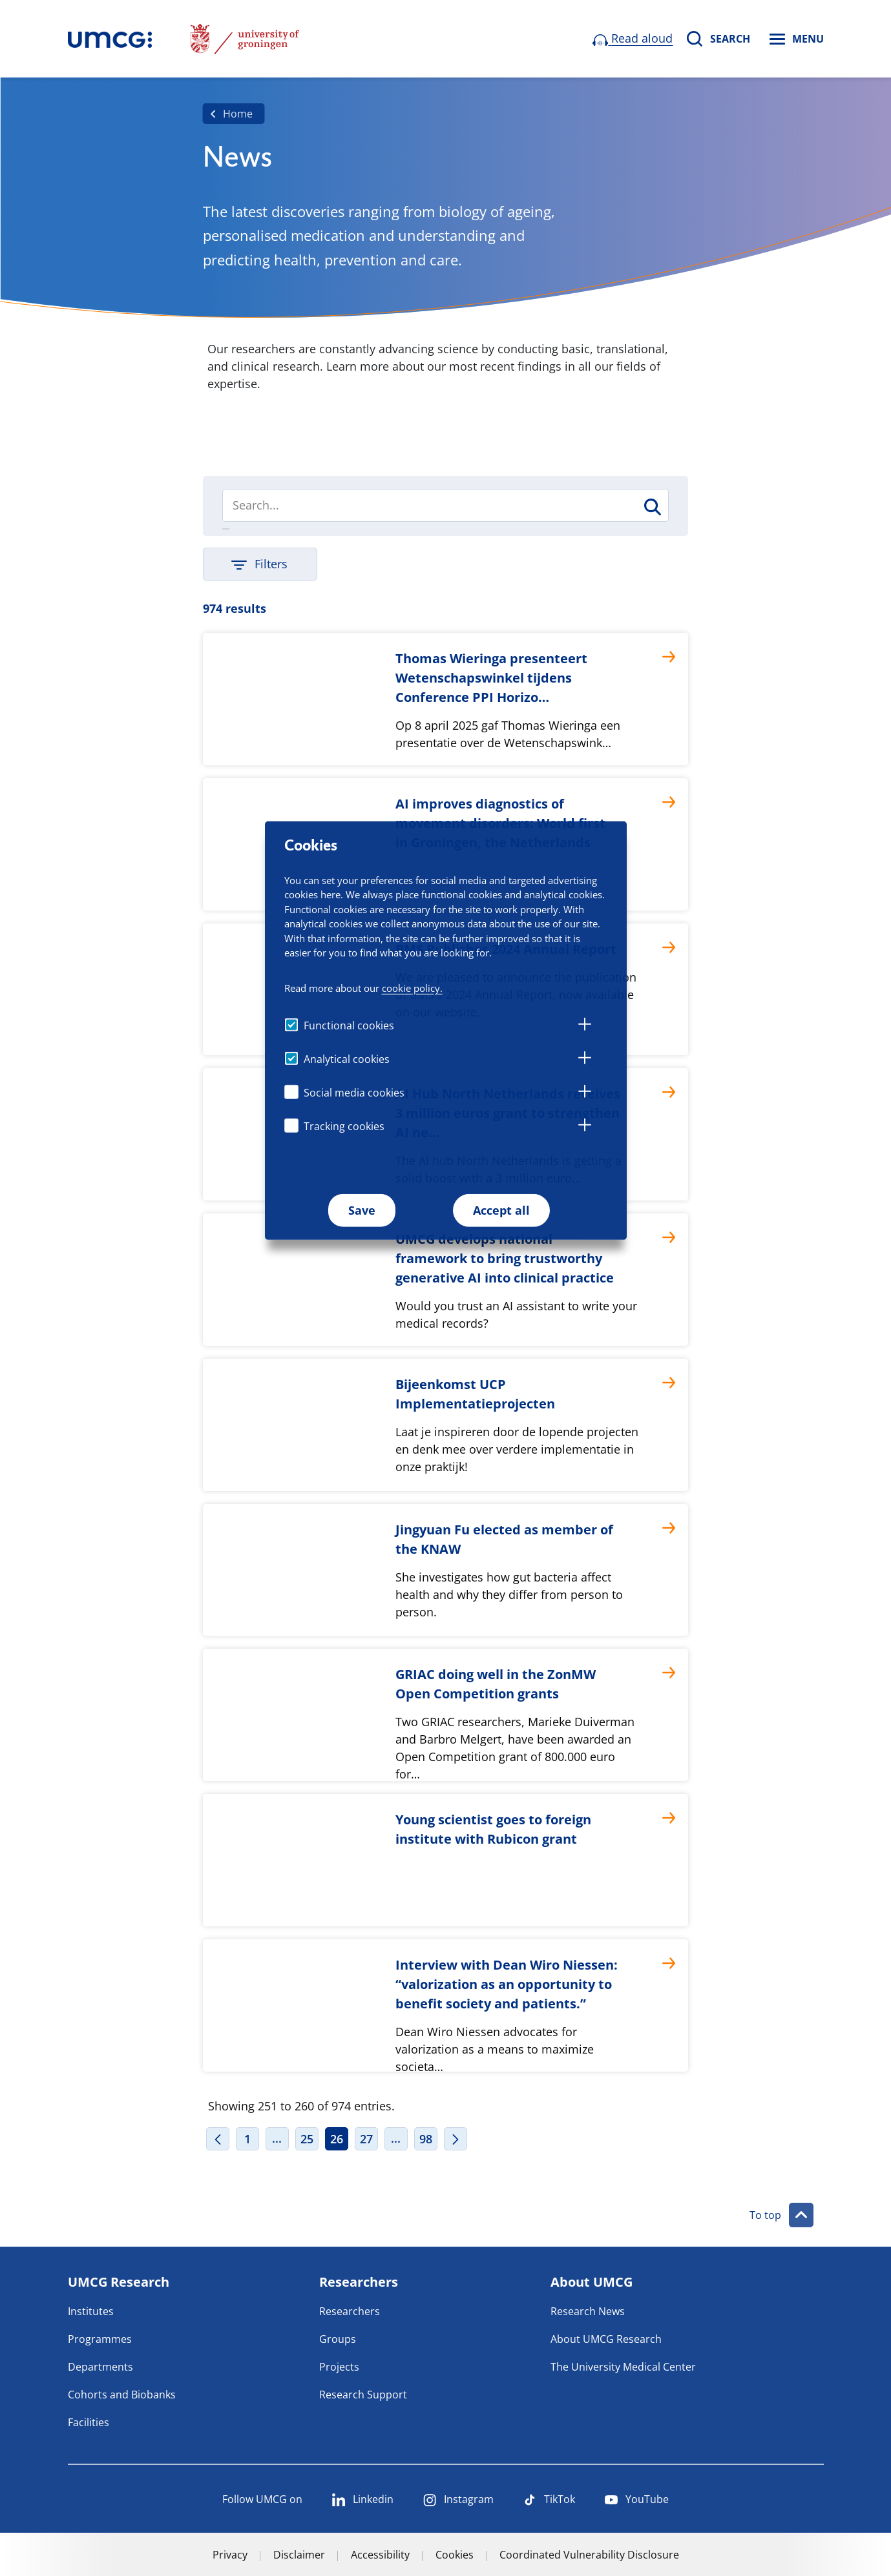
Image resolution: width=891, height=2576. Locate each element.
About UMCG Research (606, 2339)
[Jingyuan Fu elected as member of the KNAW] (445, 1570)
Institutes (91, 2311)
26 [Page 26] (336, 2139)
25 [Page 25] (306, 2139)
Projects (339, 2367)
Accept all (501, 1210)
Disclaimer (299, 2555)
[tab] (585, 1026)
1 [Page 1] (247, 2139)
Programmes (100, 2339)
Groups (337, 2339)
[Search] (445, 505)
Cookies (454, 2555)
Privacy (230, 2555)
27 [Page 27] (366, 2139)
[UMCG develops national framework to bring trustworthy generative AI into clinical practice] (445, 1279)
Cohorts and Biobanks (122, 2394)
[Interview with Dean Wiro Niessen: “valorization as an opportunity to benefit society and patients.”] (445, 2005)
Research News (587, 2311)
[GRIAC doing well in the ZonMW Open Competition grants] (445, 1715)
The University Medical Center (623, 2367)
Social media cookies (354, 1093)
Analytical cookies (347, 1059)
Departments (100, 2367)
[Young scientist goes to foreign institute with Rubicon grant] (445, 1860)
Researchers (349, 2311)
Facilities (88, 2422)
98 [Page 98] (425, 2139)
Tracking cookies (344, 1126)
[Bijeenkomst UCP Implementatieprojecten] (445, 1425)
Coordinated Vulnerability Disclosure (589, 2555)
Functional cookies (349, 1025)
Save (361, 1210)
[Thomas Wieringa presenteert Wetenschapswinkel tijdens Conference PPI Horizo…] (445, 699)
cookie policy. (412, 988)
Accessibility (380, 2555)
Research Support (363, 2394)
